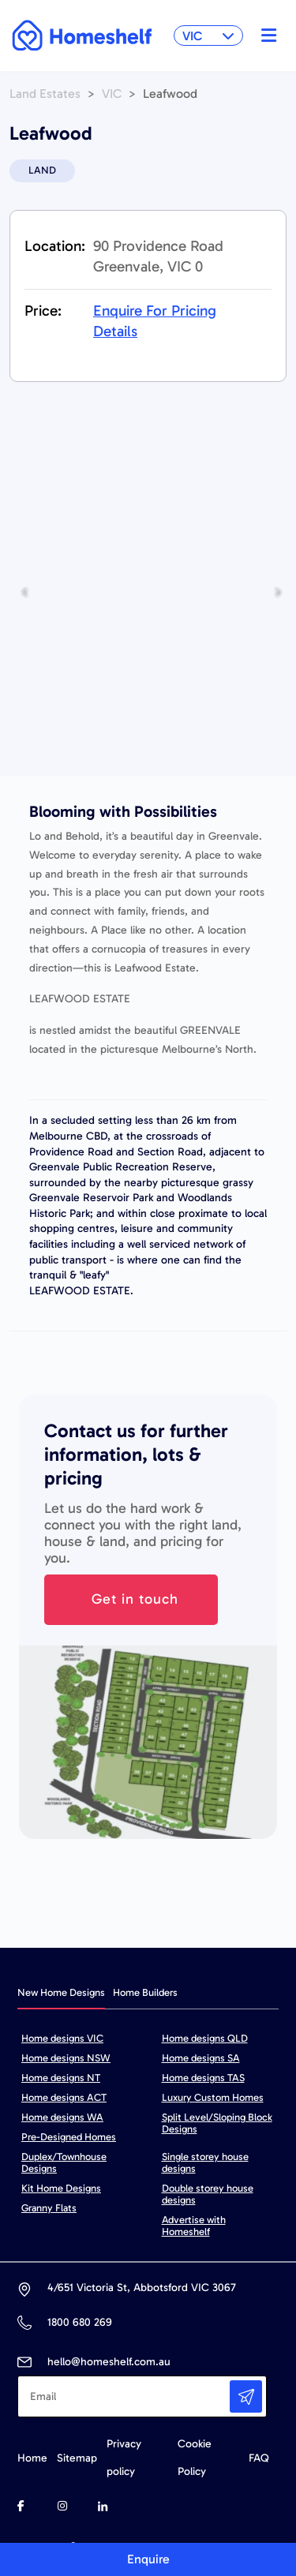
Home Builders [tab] (145, 1992)
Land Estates (45, 93)
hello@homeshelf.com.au (108, 2361)
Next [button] (273, 591)
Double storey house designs (207, 2194)
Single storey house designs (205, 2162)
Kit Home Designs (61, 2188)
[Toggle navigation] (265, 35)
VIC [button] (208, 35)
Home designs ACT (64, 2097)
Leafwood (170, 93)
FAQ (259, 2458)
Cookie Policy (195, 2457)
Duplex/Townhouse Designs (64, 2162)
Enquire (148, 2559)
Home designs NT (60, 2078)
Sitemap (77, 2458)
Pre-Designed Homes (68, 2137)
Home (32, 2458)
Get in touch (135, 1599)
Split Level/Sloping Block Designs (217, 2123)
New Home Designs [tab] (61, 1992)
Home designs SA (201, 2058)
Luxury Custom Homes (213, 2097)
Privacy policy (124, 2457)
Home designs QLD (205, 2038)
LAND (42, 170)
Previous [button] (19, 591)
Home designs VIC (62, 2038)
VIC (112, 93)
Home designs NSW (66, 2058)
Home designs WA (62, 2117)
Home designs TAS (203, 2078)
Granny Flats (49, 2208)
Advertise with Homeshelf (194, 2225)
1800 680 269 (79, 2322)
